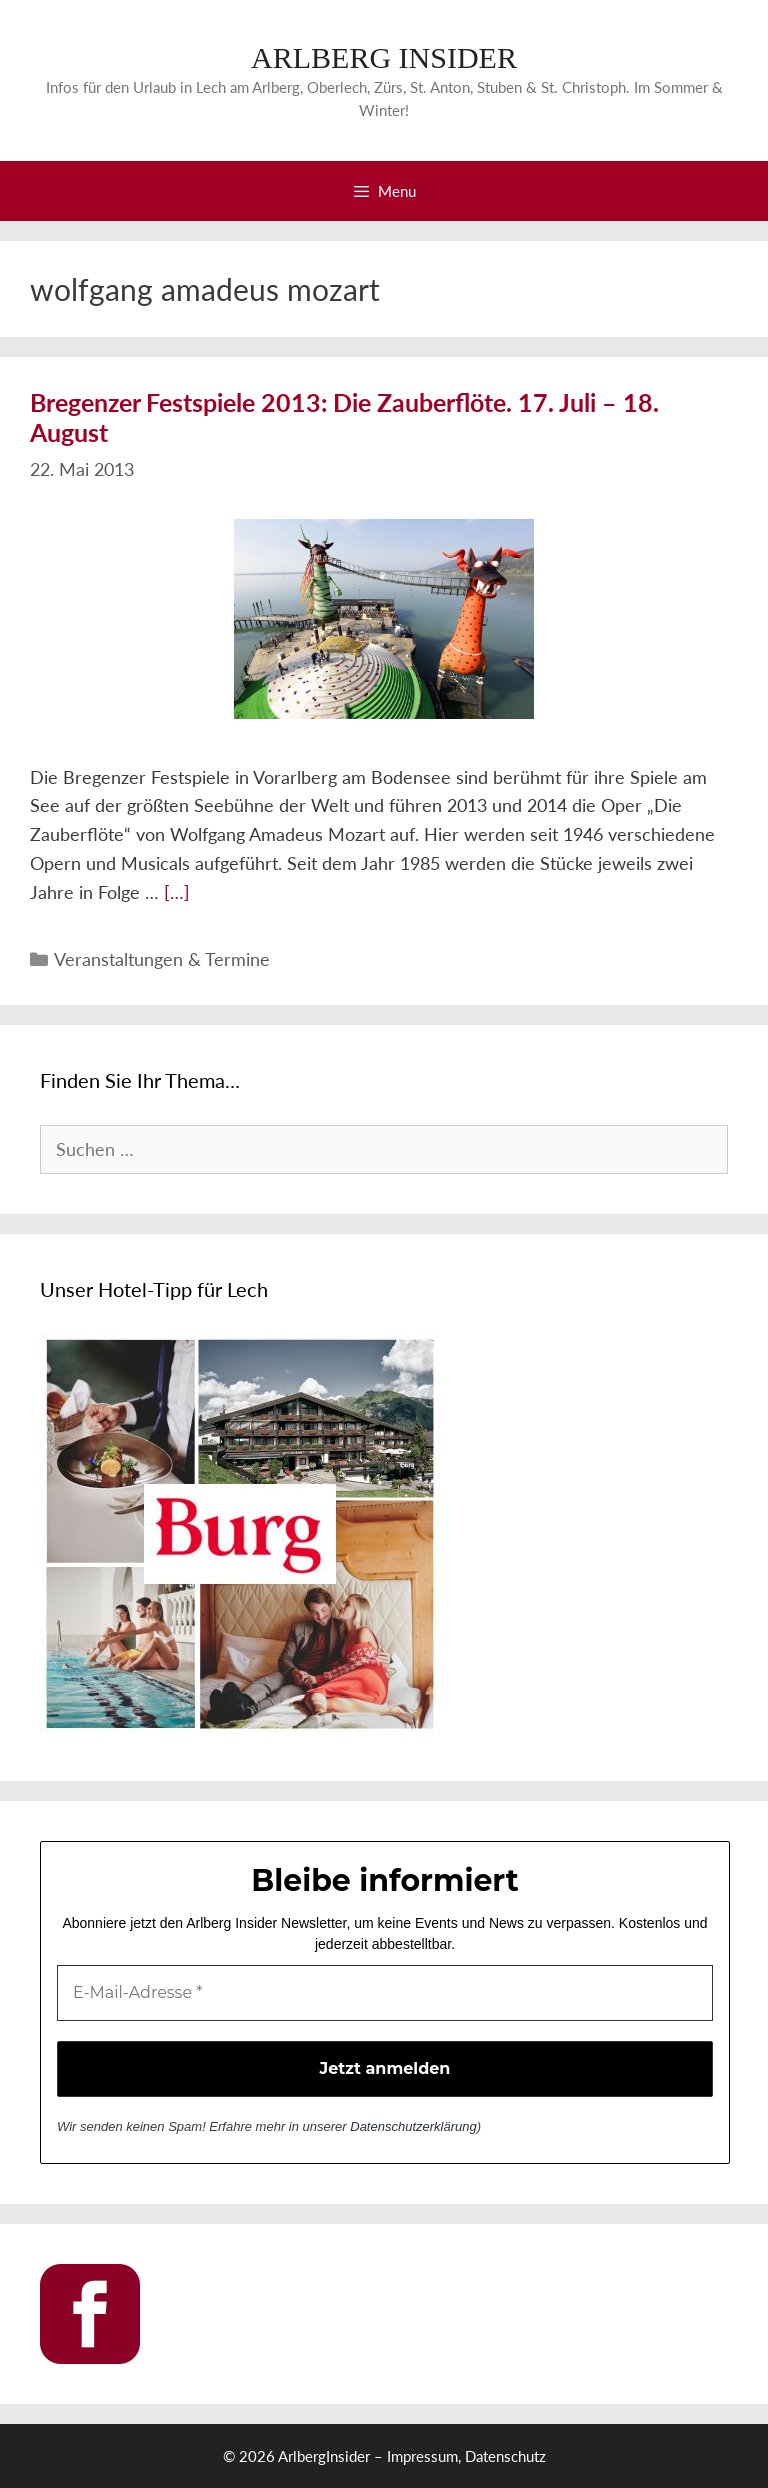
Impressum (422, 2456)
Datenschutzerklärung (413, 2126)
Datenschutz (505, 2456)
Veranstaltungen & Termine (162, 959)
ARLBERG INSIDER (384, 57)
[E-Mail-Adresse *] (385, 1993)
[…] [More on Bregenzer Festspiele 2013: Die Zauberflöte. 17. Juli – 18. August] (177, 892)
